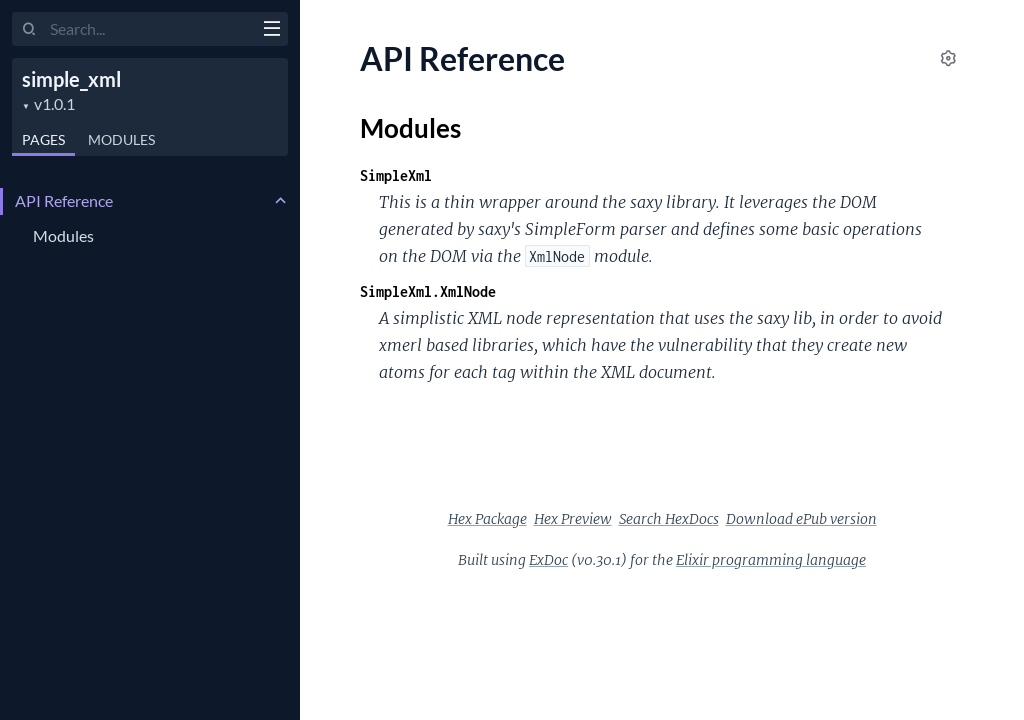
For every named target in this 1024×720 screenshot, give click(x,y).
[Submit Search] (29, 30)
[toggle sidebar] (271, 31)
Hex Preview (573, 519)
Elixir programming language (771, 560)
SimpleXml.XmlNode (428, 291)
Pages (43, 139)
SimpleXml (396, 175)
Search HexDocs (669, 519)
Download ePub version (801, 519)
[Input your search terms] (150, 29)
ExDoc (548, 560)
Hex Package (487, 519)
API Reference (64, 200)
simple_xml (71, 79)
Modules (121, 139)
